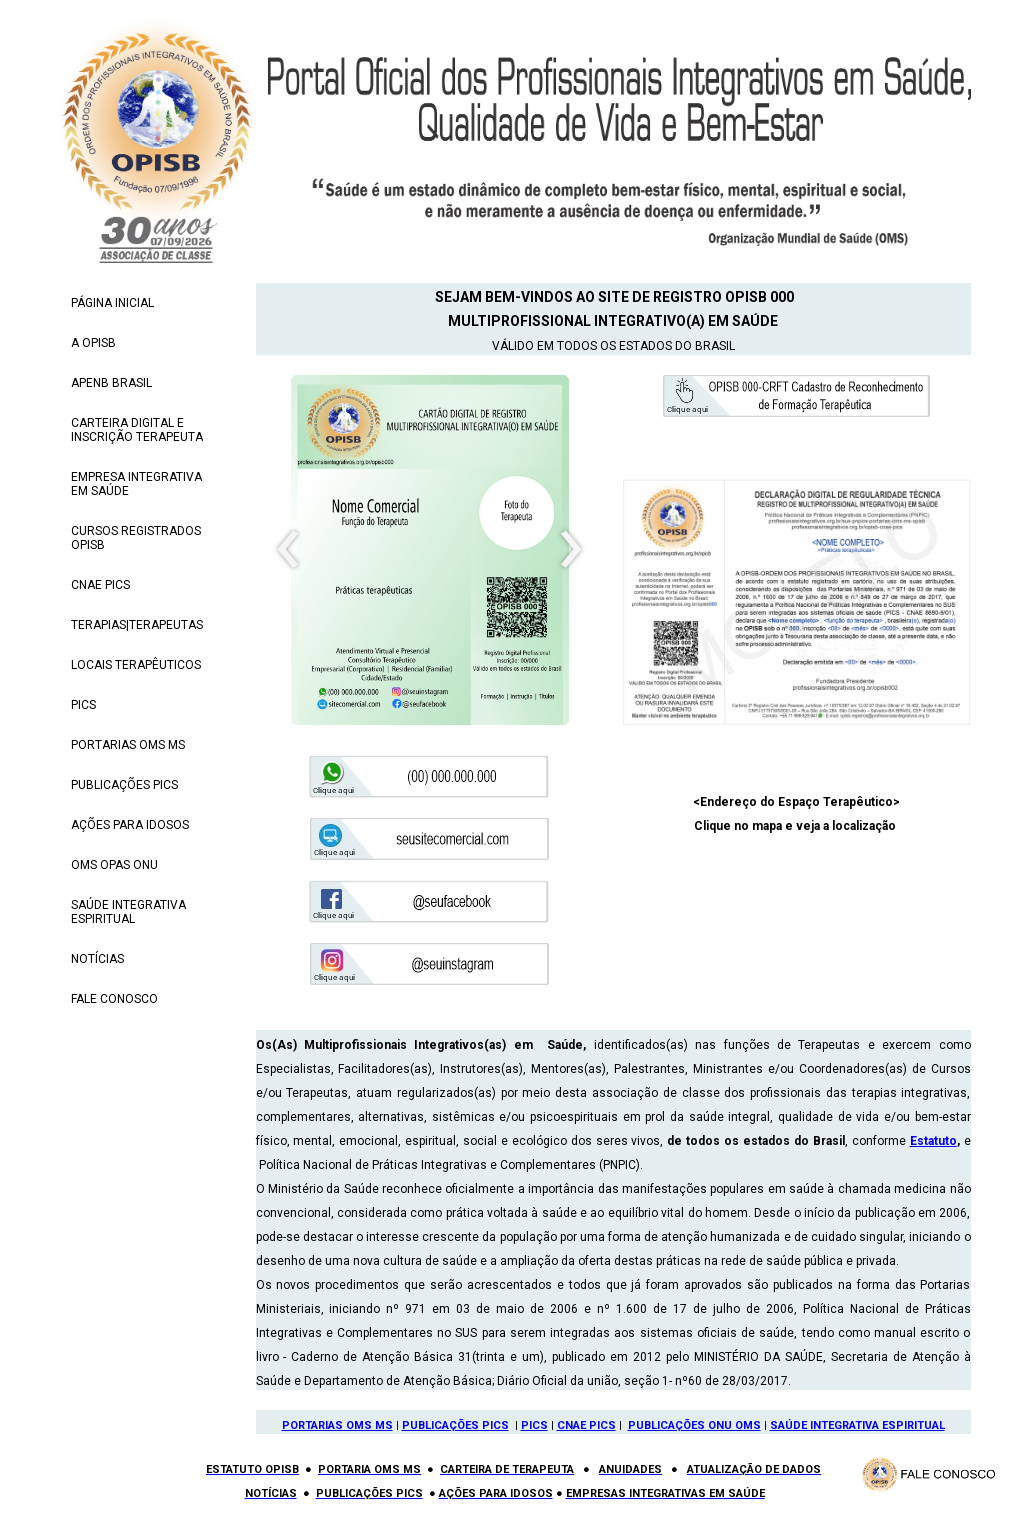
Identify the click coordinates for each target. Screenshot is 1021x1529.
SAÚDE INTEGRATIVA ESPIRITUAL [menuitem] (128, 912)
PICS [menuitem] (83, 705)
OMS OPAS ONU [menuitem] (114, 865)
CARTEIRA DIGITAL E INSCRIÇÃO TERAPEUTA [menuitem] (137, 430)
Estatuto (933, 1141)
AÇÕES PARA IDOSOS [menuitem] (130, 825)
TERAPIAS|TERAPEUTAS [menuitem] (137, 625)
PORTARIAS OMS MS (337, 1425)
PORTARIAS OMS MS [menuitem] (128, 745)
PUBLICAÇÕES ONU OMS (694, 1425)
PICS (534, 1425)
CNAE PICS (586, 1425)
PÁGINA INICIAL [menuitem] (112, 303)
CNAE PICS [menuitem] (100, 585)
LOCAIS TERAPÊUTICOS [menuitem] (136, 665)
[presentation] (288, 550)
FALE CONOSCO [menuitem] (114, 999)
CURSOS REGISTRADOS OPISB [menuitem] (136, 538)
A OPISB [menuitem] (93, 343)
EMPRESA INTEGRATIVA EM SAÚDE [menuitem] (136, 484)
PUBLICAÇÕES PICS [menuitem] (124, 785)
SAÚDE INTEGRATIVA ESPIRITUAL (857, 1425)
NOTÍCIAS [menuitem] (97, 959)
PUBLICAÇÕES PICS (455, 1425)
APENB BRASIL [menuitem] (111, 383)
